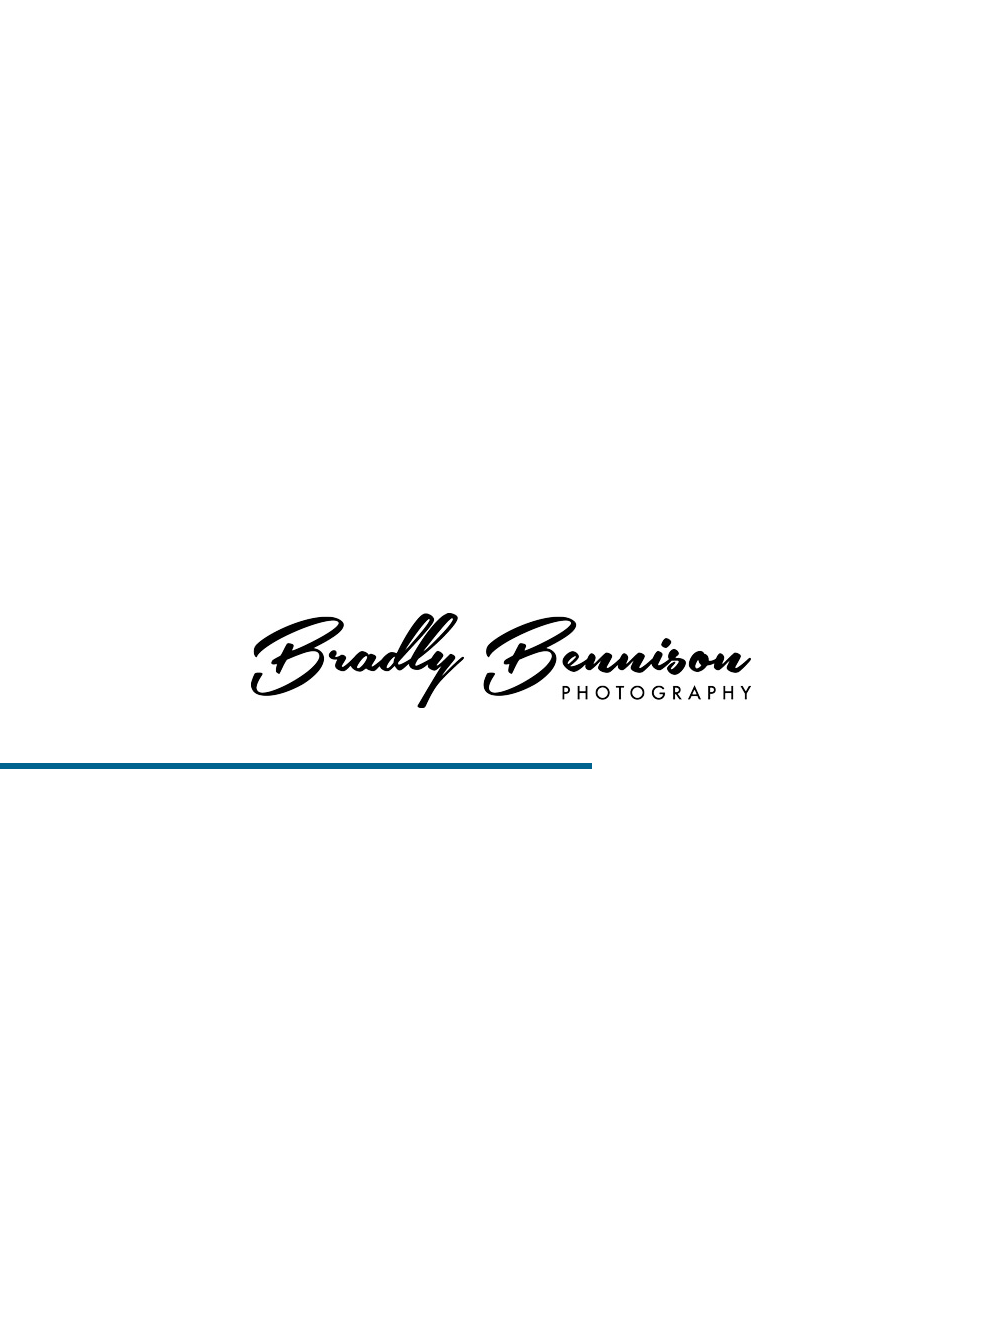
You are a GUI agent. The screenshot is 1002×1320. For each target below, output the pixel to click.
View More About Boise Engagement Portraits (501, 191)
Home (464, 40)
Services (632, 40)
